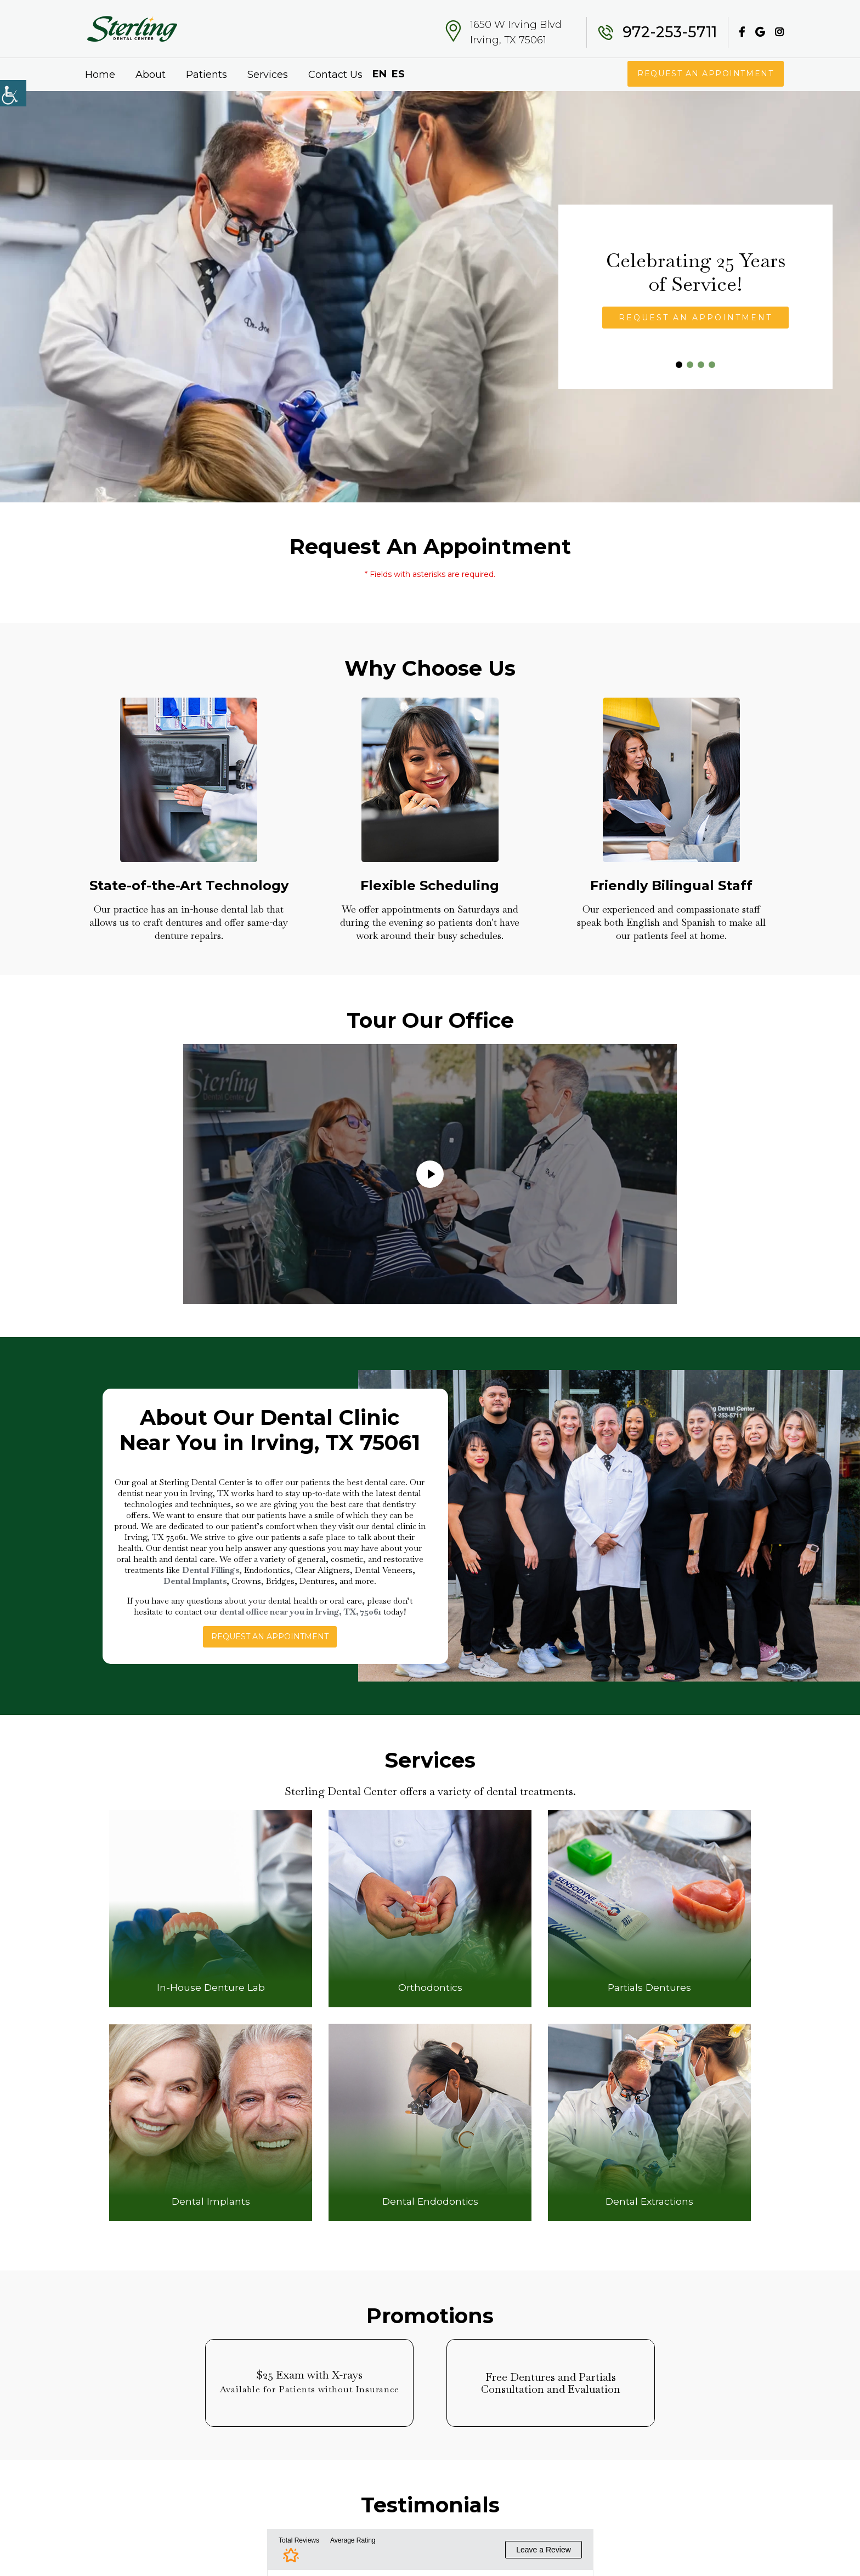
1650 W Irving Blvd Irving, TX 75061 (516, 32)
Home (100, 75)
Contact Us (335, 75)
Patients (206, 75)
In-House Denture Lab (210, 1987)
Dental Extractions (649, 2201)
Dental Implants (211, 2201)
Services (267, 75)
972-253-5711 (670, 32)
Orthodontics (430, 1987)
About (150, 75)
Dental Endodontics (430, 2201)
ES (398, 74)
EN (379, 74)
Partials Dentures (650, 1987)
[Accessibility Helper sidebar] (13, 93)
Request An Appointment (702, 74)
